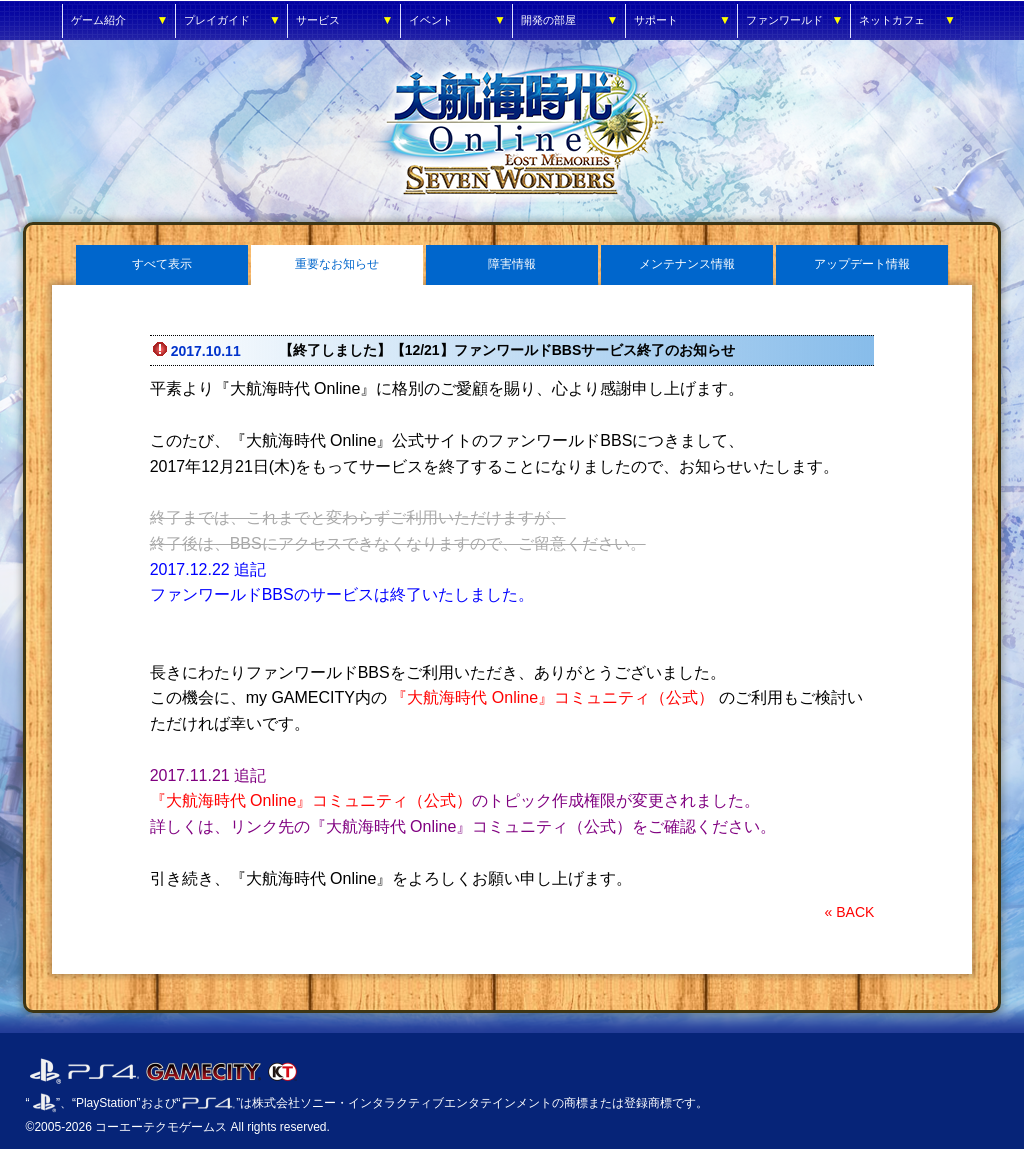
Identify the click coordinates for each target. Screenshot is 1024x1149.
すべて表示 (162, 264)
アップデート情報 (862, 264)
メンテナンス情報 (687, 264)
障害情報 (512, 264)
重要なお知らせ (337, 264)
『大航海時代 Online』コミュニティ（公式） (552, 697)
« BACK (850, 912)
